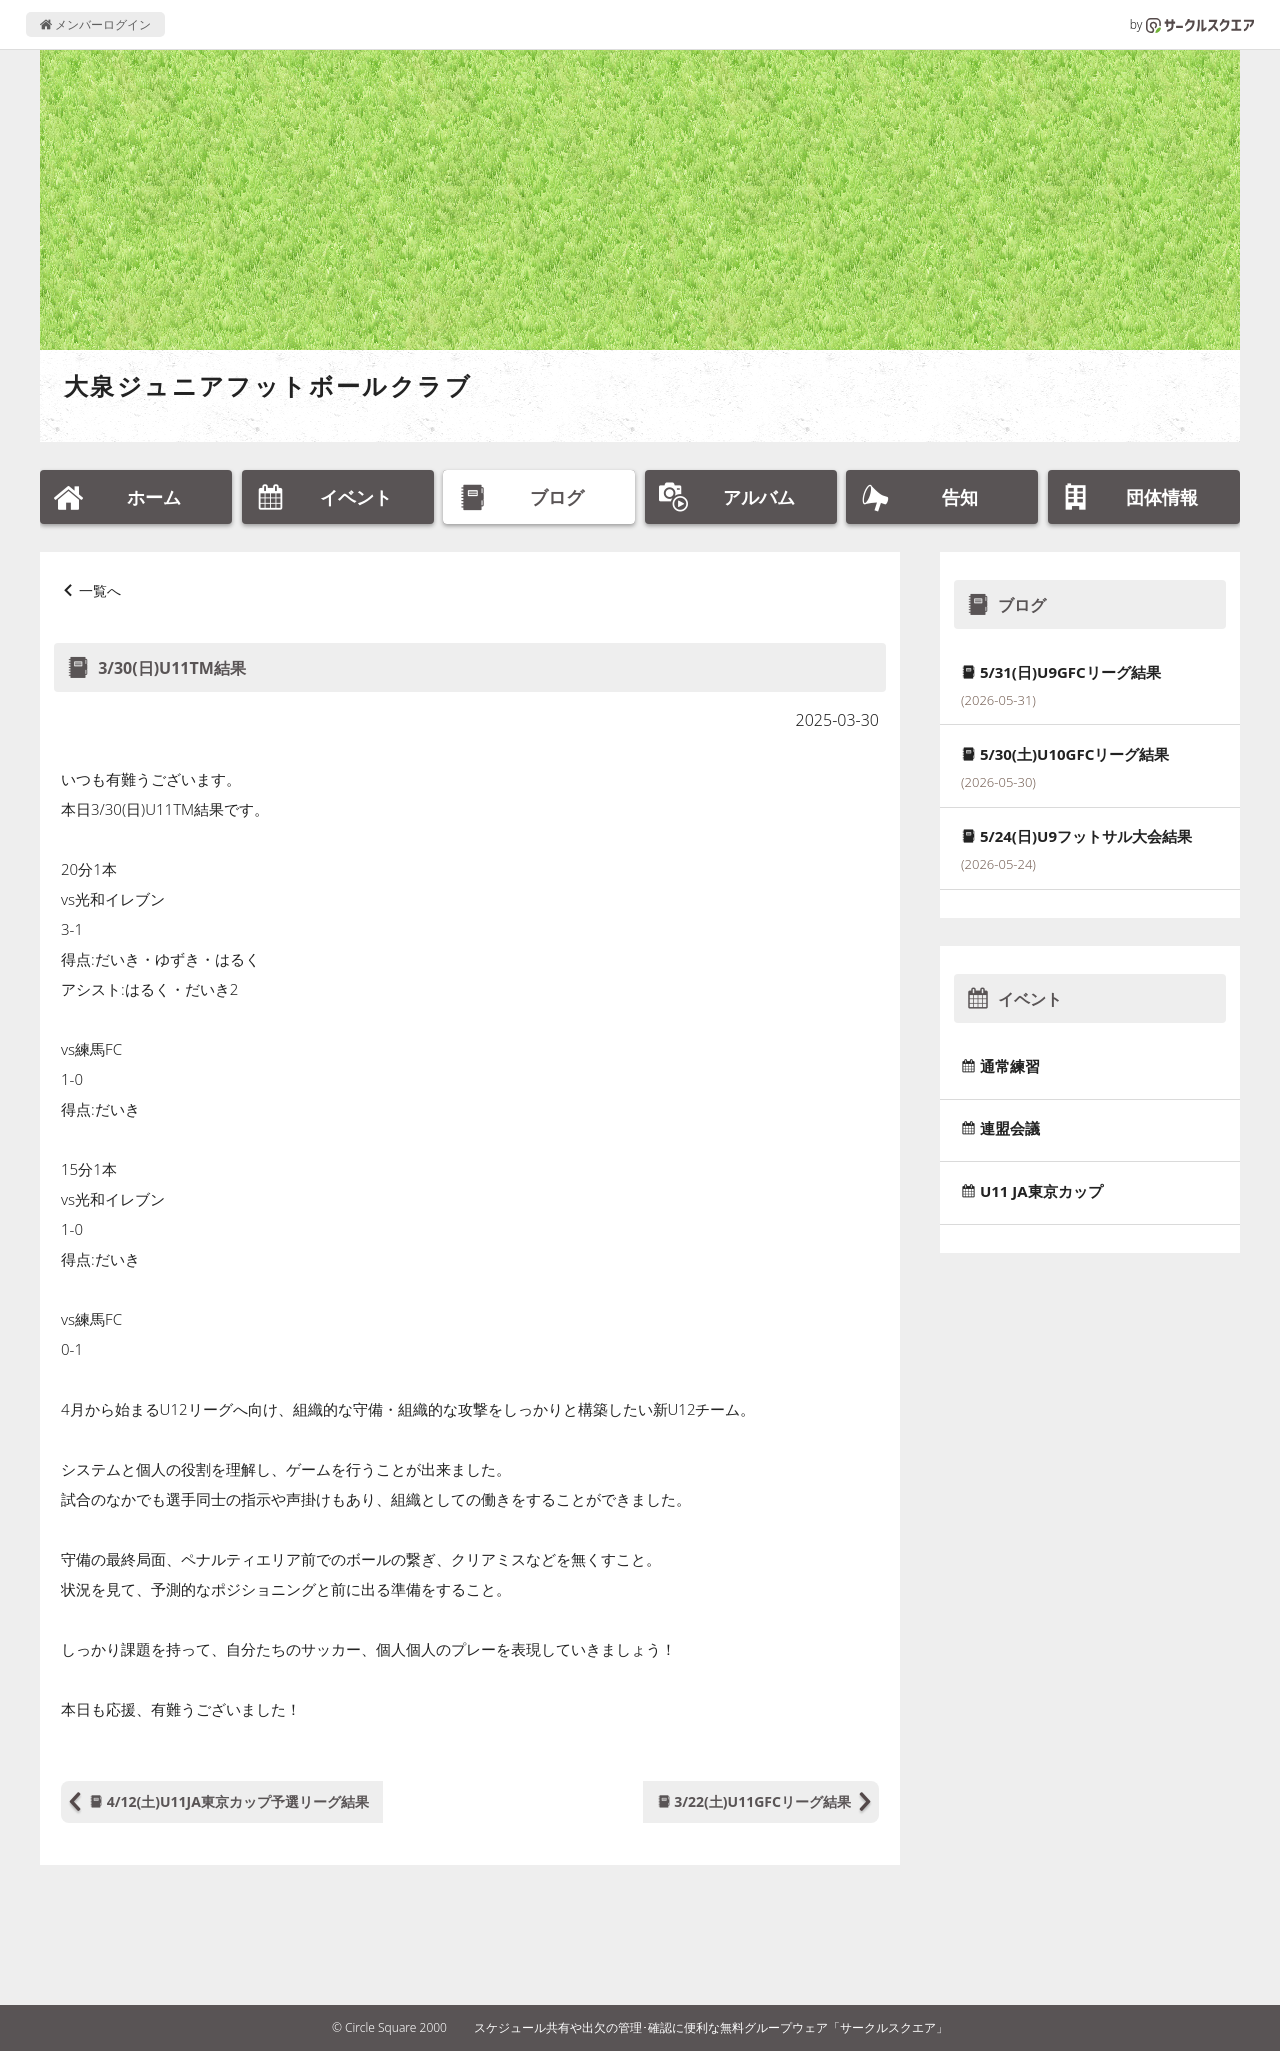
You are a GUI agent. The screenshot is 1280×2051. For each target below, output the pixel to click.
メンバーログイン (95, 24)
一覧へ (100, 590)
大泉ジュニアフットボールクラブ (268, 385)
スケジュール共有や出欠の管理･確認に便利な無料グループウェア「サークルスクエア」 (711, 2027)
